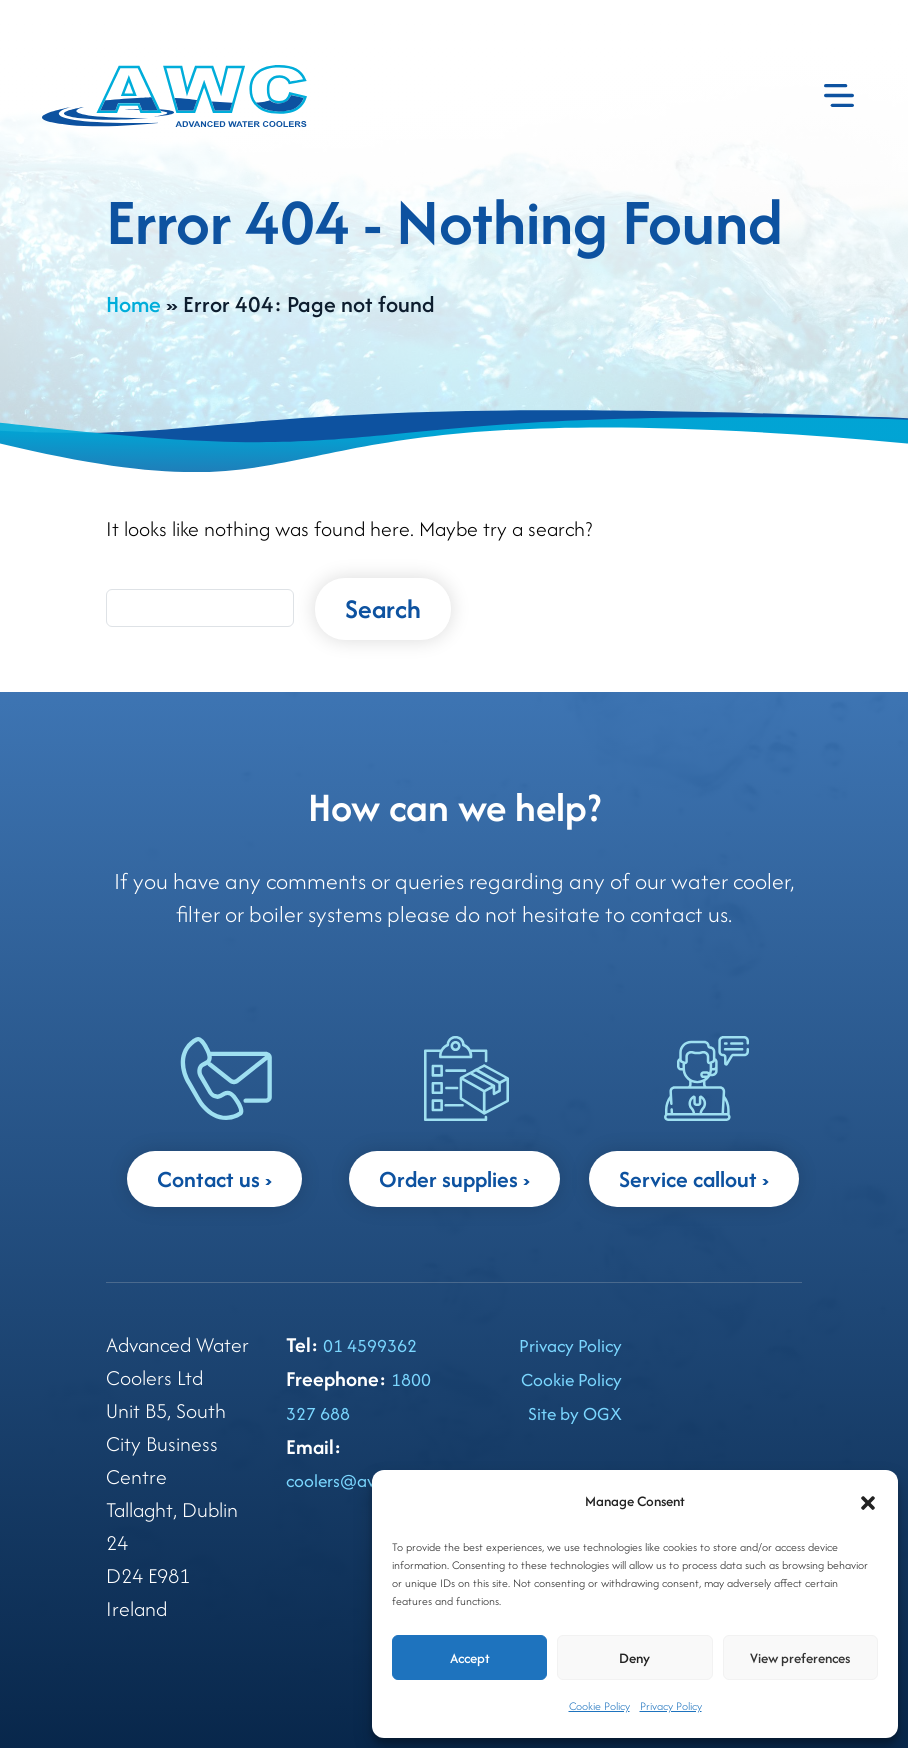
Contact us (208, 1179)
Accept (470, 1658)
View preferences (800, 1658)
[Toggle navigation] (839, 96)
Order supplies (448, 1179)
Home (133, 304)
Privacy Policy (671, 1706)
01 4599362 (370, 1345)
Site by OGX (575, 1413)
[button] (868, 1502)
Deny (634, 1658)
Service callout (688, 1179)
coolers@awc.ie (345, 1480)
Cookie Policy (599, 1706)
